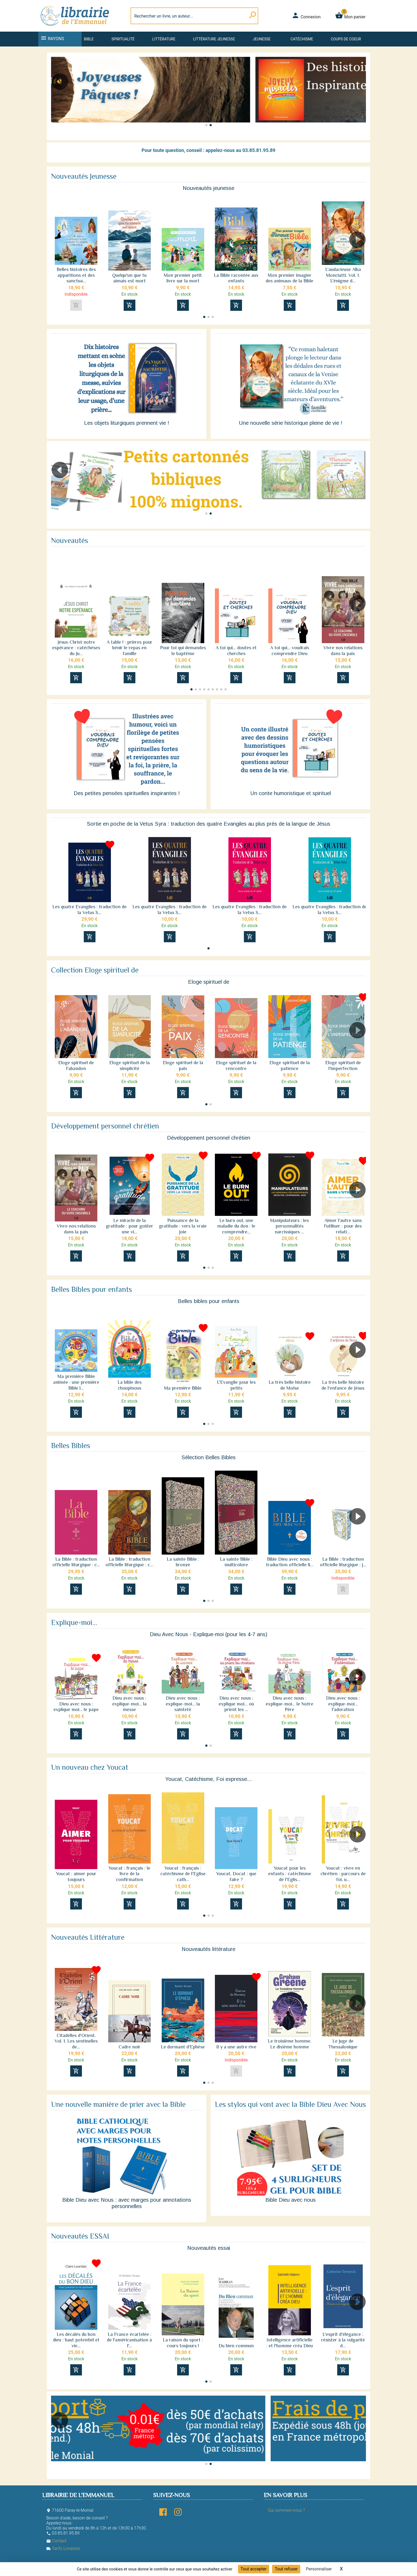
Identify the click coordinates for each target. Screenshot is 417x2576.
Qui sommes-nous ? (286, 2510)
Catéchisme (301, 39)
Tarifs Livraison (63, 2548)
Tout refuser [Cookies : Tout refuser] (286, 2568)
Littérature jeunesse (214, 39)
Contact (56, 2540)
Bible (89, 39)
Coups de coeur (346, 39)
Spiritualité (123, 39)
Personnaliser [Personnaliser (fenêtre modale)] (319, 2568)
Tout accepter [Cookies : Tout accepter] (254, 2568)
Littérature (164, 39)
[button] (359, 96)
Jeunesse (261, 39)
